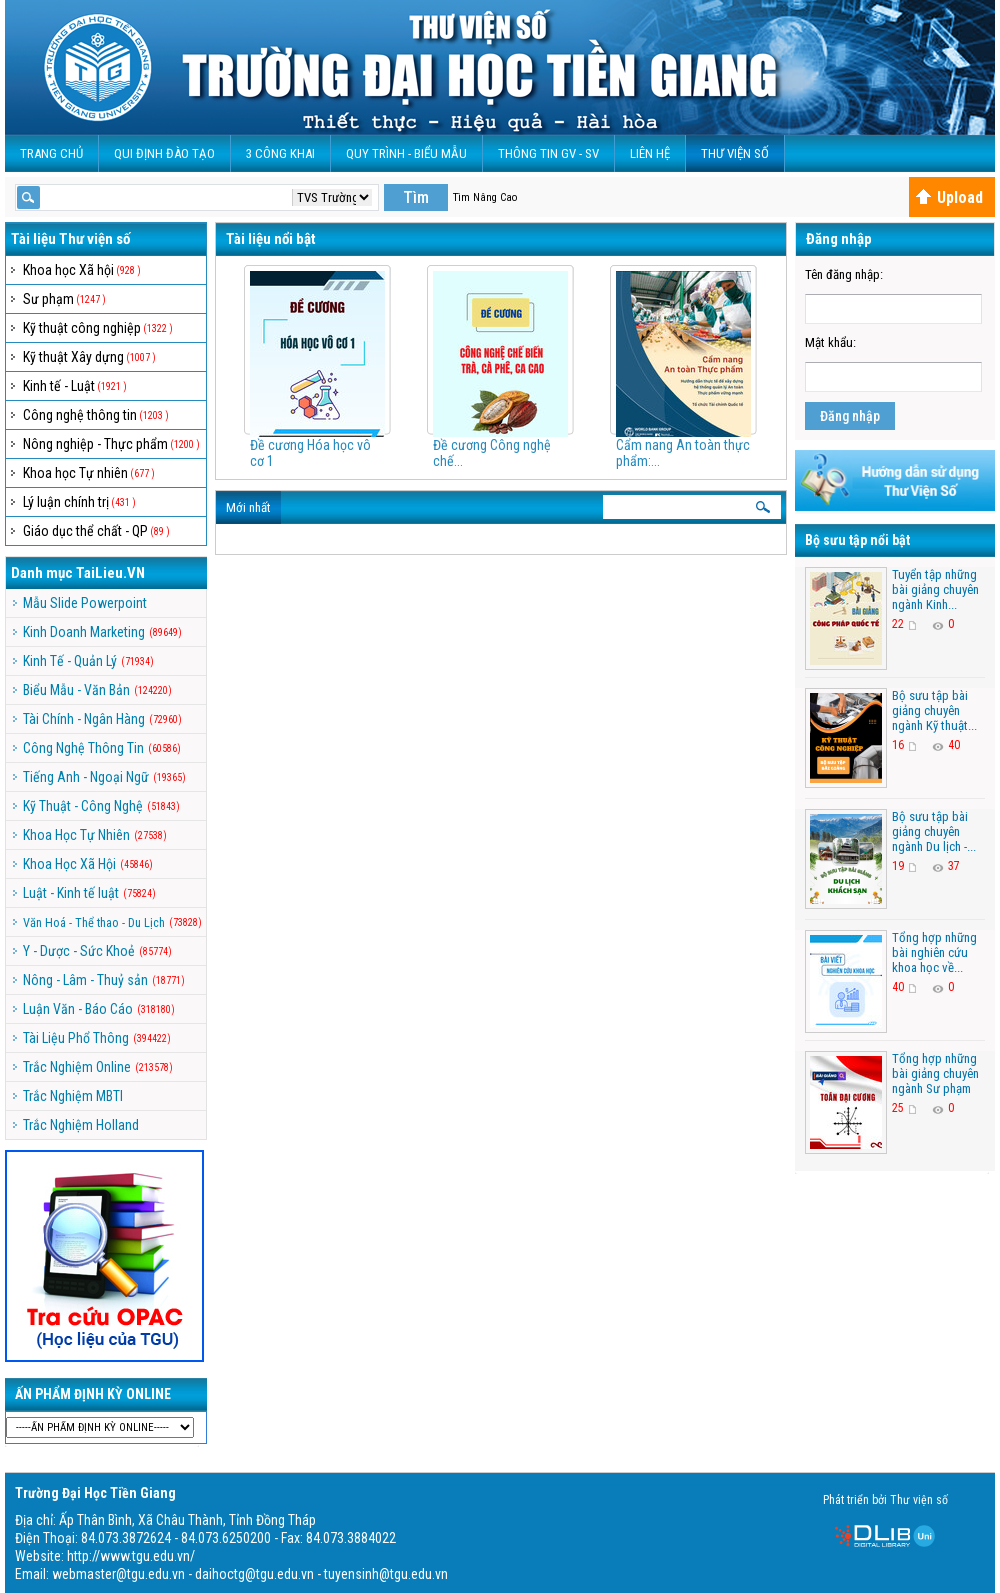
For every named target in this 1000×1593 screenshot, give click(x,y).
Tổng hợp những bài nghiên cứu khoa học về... (934, 952)
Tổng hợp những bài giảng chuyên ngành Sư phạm (935, 1073)
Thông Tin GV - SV (548, 153)
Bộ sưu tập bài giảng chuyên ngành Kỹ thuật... (934, 710)
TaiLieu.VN (110, 573)
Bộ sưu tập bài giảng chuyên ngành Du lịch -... (934, 831)
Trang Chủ (51, 153)
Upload (949, 197)
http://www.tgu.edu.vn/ (131, 1556)
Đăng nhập (850, 416)
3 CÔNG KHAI (280, 153)
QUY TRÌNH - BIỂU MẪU (406, 153)
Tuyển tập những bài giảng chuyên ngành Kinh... (935, 589)
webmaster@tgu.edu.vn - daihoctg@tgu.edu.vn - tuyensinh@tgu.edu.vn (250, 1574)
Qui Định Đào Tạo (164, 153)
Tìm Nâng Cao (485, 197)
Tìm (416, 197)
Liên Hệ (650, 153)
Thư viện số (735, 153)
